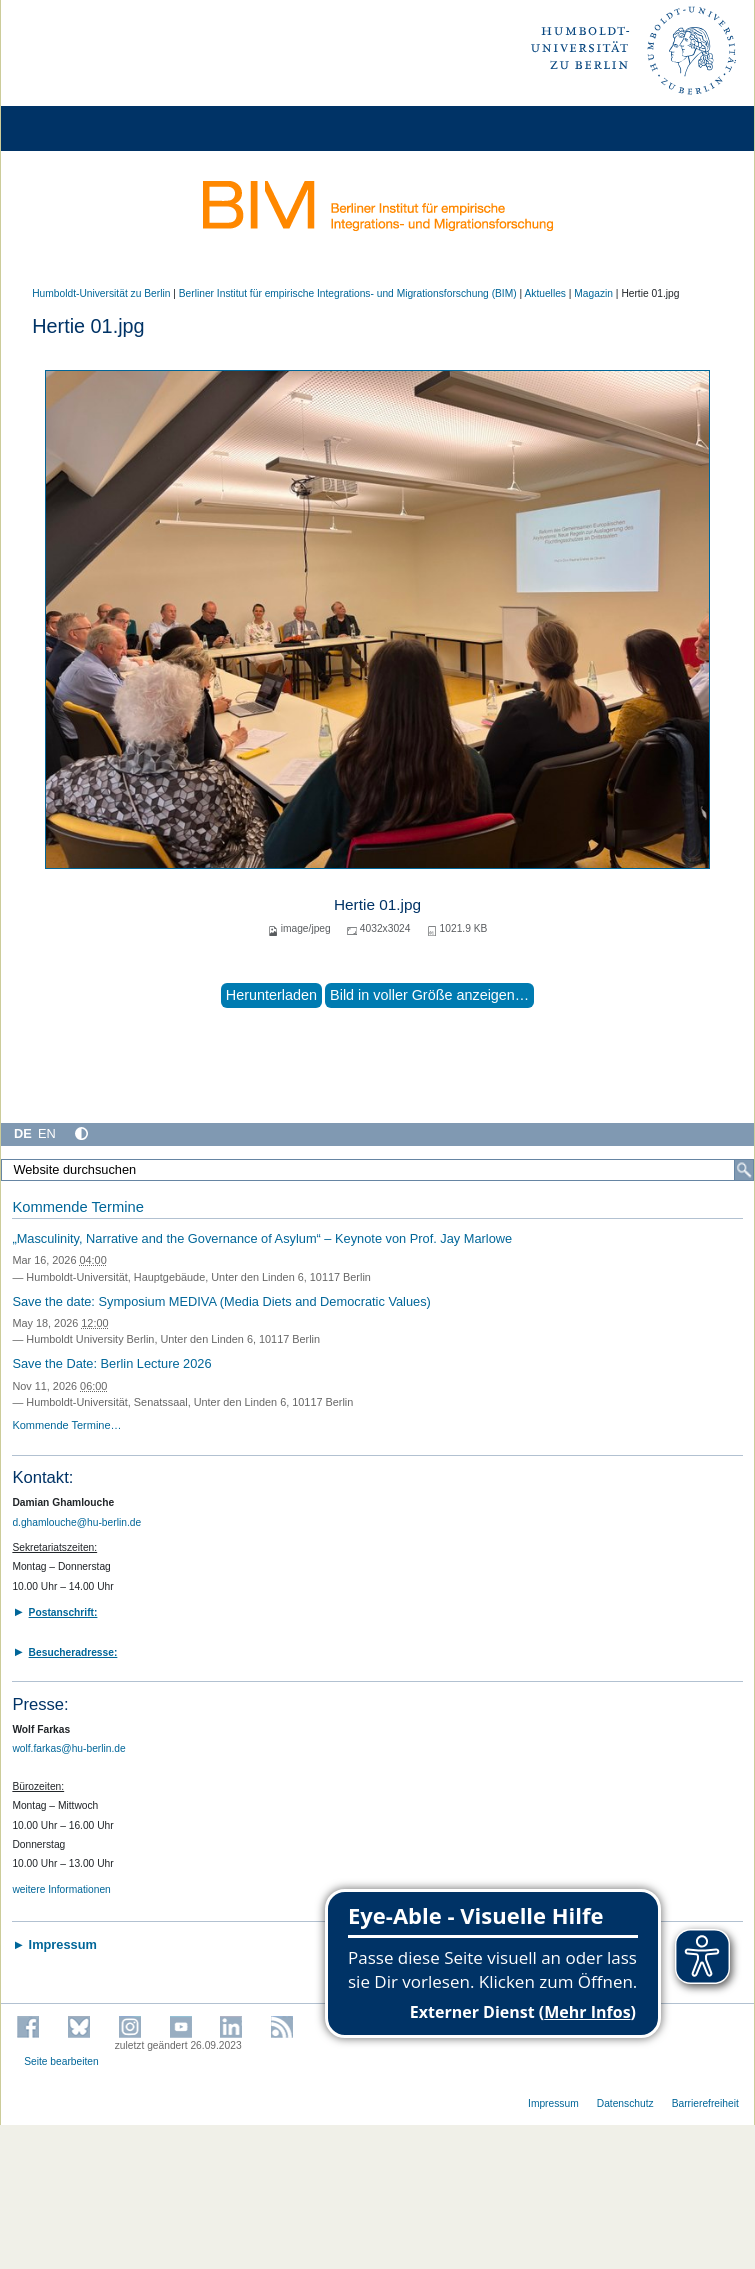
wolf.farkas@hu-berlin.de (68, 1748)
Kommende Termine (77, 1207)
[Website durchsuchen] (377, 1170)
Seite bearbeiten (61, 2061)
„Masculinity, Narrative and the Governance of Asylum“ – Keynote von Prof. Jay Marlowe (262, 1238)
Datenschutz (625, 2103)
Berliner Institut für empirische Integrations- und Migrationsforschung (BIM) (348, 293)
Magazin (593, 293)
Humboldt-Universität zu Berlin (101, 293)
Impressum (553, 2103)
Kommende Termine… (66, 1425)
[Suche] (744, 1170)
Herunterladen (271, 995)
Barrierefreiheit (705, 2103)
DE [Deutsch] (23, 1133)
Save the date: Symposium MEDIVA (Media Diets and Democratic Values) (221, 1301)
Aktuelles (545, 293)
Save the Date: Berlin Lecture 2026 (111, 1363)
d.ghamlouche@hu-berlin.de (76, 1522)
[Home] (72, 128)
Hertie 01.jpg (377, 904)
